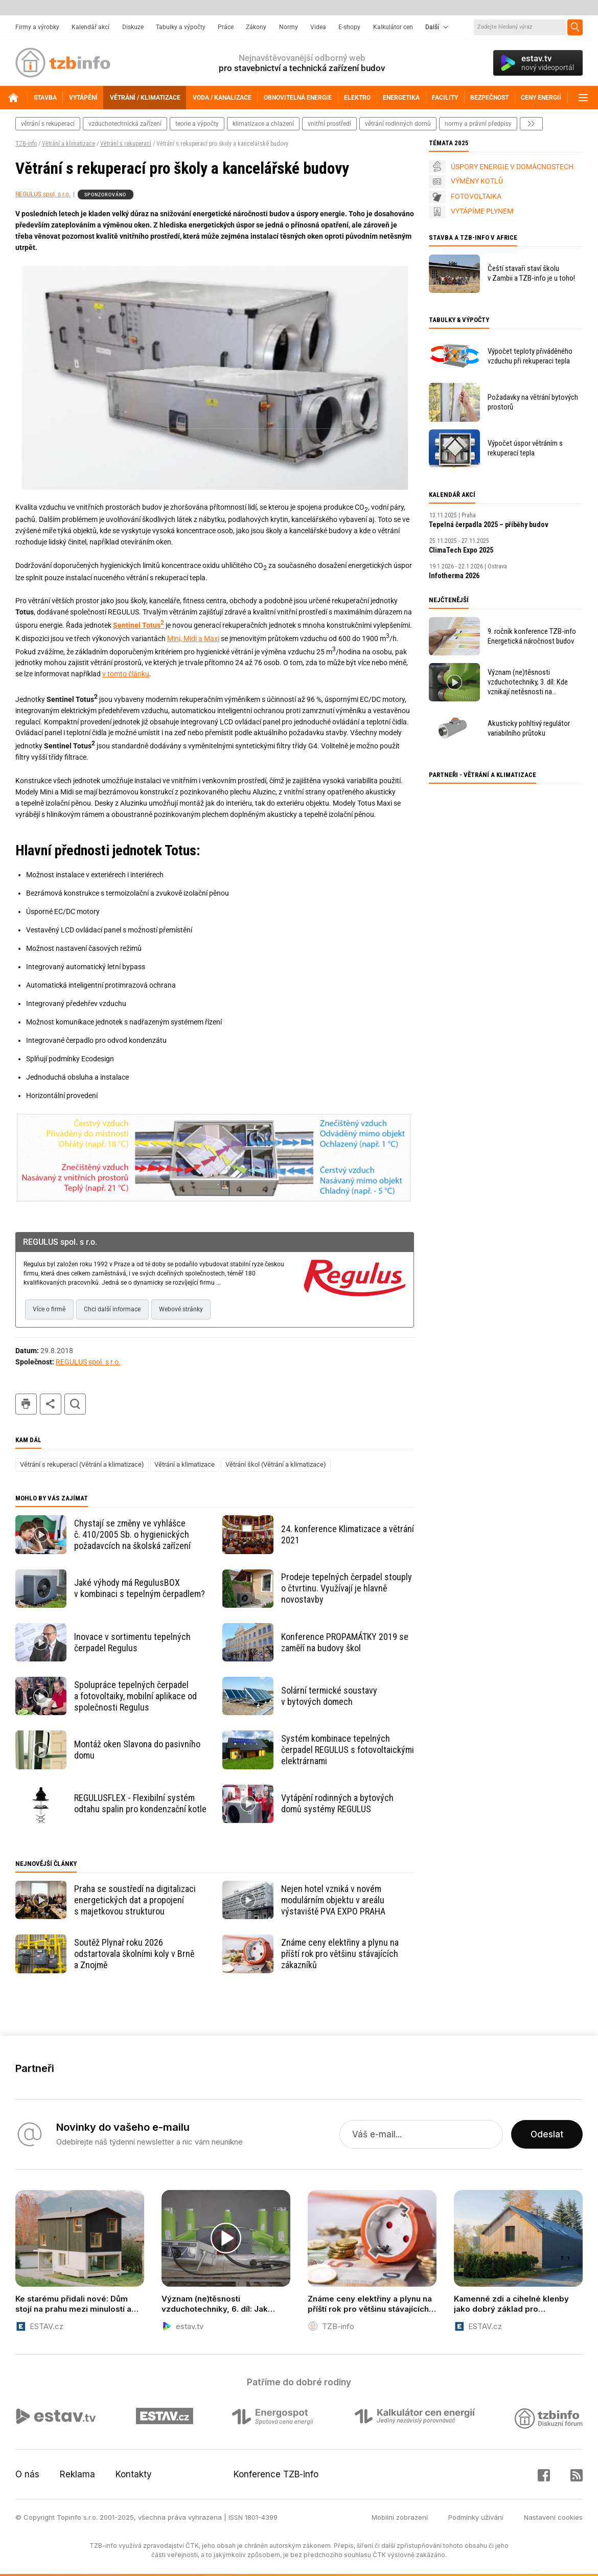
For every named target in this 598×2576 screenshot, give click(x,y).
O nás (27, 2474)
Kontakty (134, 2474)
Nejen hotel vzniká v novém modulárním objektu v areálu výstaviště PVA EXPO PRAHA (333, 1900)
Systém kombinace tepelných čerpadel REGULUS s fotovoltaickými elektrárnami (347, 1749)
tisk (26, 1404)
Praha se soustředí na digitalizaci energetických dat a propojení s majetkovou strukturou (135, 1900)
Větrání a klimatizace (68, 143)
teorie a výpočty (197, 123)
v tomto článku (125, 674)
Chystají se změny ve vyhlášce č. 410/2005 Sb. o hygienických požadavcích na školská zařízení (132, 1534)
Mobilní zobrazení (400, 2517)
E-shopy (349, 27)
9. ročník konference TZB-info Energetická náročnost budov (532, 636)
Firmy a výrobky (37, 27)
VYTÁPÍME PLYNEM (482, 211)
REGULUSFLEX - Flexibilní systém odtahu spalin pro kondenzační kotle (140, 1803)
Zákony (256, 27)
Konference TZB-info (276, 2474)
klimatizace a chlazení (263, 123)
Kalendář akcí (90, 27)
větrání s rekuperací (48, 123)
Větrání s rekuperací (125, 143)
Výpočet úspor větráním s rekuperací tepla (525, 448)
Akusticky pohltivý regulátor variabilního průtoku (529, 728)
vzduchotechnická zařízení (125, 123)
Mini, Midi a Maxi (193, 638)
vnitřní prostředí (329, 123)
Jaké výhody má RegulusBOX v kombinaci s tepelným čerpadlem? (139, 1588)
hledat (75, 1404)
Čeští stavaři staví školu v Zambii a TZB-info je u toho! (531, 273)
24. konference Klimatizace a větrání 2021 (347, 1534)
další (531, 123)
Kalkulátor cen (393, 27)
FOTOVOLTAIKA (476, 196)
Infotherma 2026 (454, 576)
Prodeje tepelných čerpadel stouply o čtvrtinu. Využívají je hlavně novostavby (346, 1588)
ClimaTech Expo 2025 (461, 550)
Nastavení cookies (553, 2517)
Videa (318, 27)
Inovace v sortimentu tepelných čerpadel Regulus (132, 1642)
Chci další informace (112, 1309)
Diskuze (133, 27)
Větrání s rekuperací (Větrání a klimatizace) (82, 1464)
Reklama (77, 2474)
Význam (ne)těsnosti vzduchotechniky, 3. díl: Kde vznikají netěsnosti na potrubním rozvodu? (528, 682)
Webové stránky (181, 1309)
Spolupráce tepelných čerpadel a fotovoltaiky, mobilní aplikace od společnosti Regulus (135, 1696)
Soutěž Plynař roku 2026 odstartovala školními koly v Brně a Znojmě (134, 1953)
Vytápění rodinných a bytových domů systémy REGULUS (337, 1803)
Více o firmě (49, 1309)
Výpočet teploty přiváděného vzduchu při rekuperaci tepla (530, 356)
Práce (226, 27)
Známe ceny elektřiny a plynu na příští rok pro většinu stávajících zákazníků (340, 1953)
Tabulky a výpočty (180, 27)
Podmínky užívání (475, 2517)
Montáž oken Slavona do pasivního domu (137, 1750)
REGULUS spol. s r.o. (43, 194)
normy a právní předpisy (478, 123)
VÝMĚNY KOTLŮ (477, 181)
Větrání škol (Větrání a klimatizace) (275, 1464)
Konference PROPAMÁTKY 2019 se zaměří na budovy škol (344, 1642)
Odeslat (547, 2134)
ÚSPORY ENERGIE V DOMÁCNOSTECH (512, 167)
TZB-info (26, 143)
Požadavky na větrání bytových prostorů (533, 402)
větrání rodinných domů (398, 123)
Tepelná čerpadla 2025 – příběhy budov (488, 524)
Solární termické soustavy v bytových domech (329, 1696)
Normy (288, 27)
